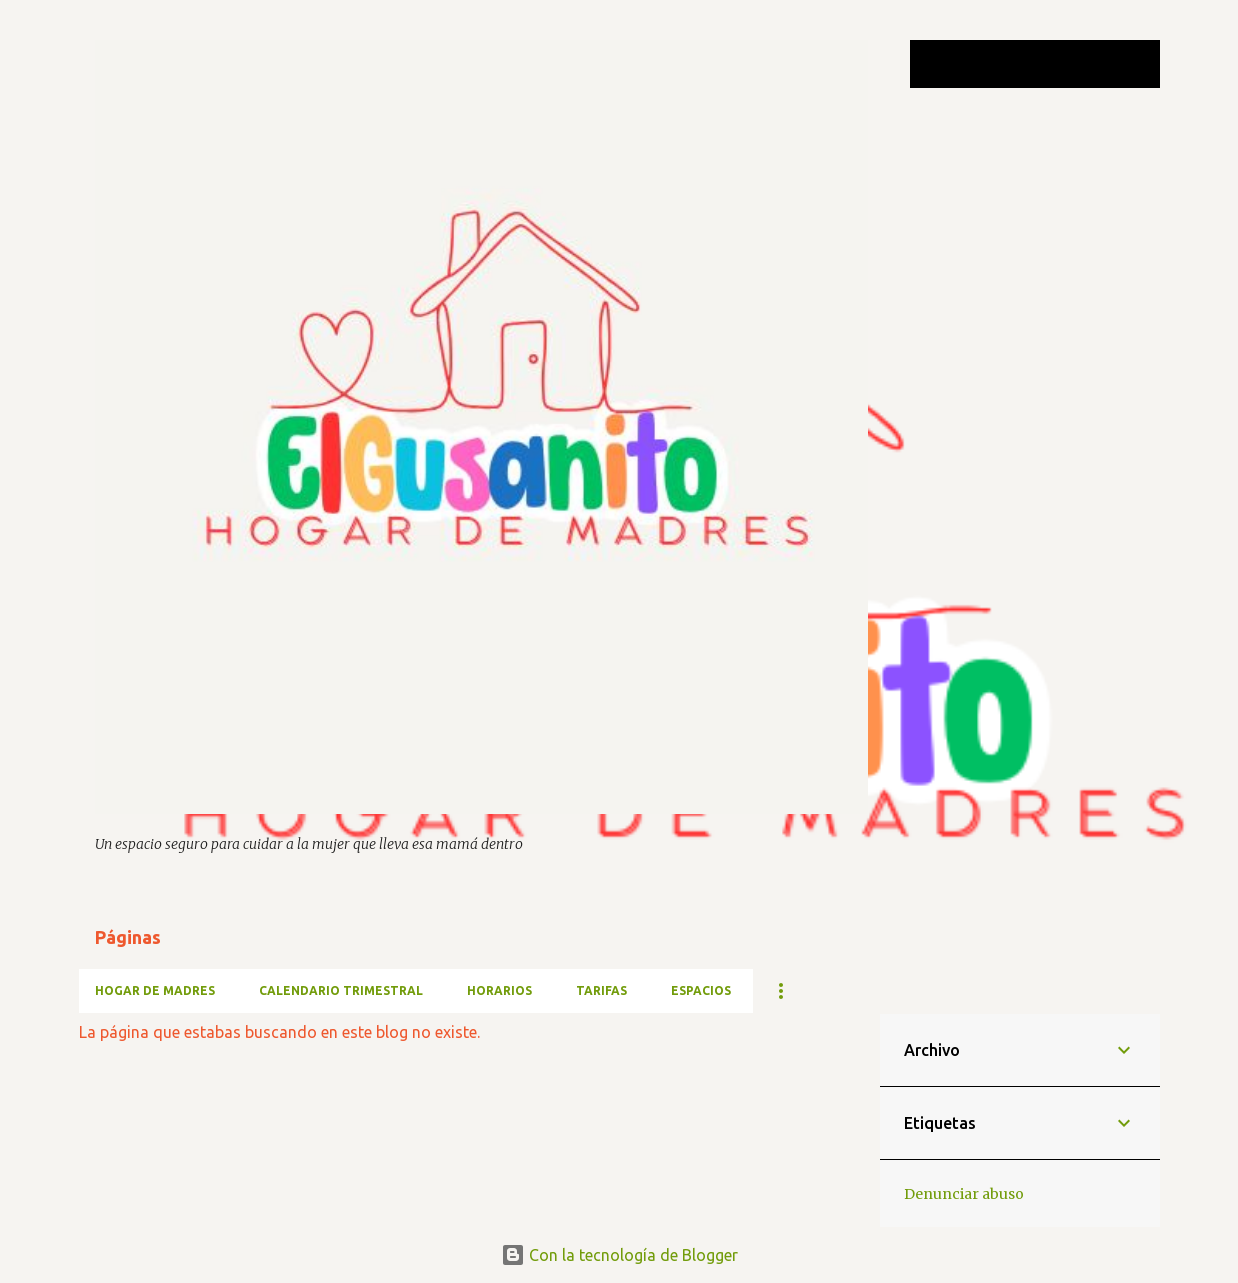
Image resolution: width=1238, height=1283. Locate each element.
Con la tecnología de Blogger (619, 1255)
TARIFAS (601, 990)
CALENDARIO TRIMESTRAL (341, 990)
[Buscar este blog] (1055, 64)
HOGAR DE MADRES (155, 990)
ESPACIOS (701, 990)
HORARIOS (499, 990)
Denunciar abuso (964, 1194)
